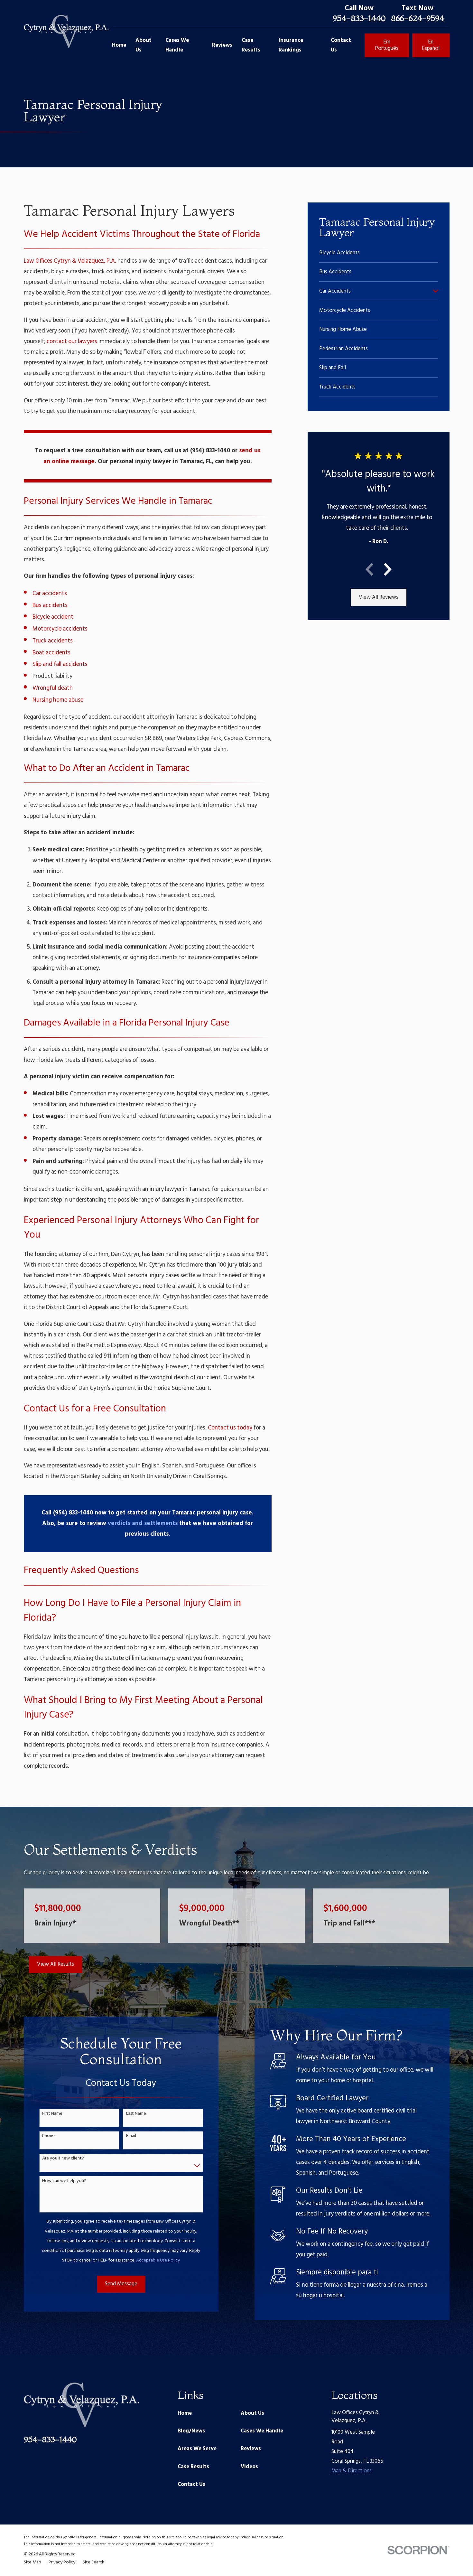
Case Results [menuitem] (251, 45)
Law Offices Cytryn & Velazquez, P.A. (70, 261)
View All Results (55, 1964)
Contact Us (191, 2484)
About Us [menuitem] (143, 45)
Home (185, 2413)
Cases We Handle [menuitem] (177, 45)
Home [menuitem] (119, 45)
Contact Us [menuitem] (341, 45)
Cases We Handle (262, 2431)
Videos (249, 2466)
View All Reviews (378, 597)
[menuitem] (378, 252)
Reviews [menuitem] (222, 45)
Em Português (386, 45)
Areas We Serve (197, 2448)
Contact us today (230, 1428)
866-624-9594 (417, 18)
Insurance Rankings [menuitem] (291, 45)
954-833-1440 (359, 18)
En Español (431, 45)
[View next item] (387, 569)
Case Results (193, 2466)
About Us (252, 2413)
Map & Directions (351, 2471)
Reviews (251, 2448)
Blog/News (191, 2431)
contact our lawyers (72, 341)
